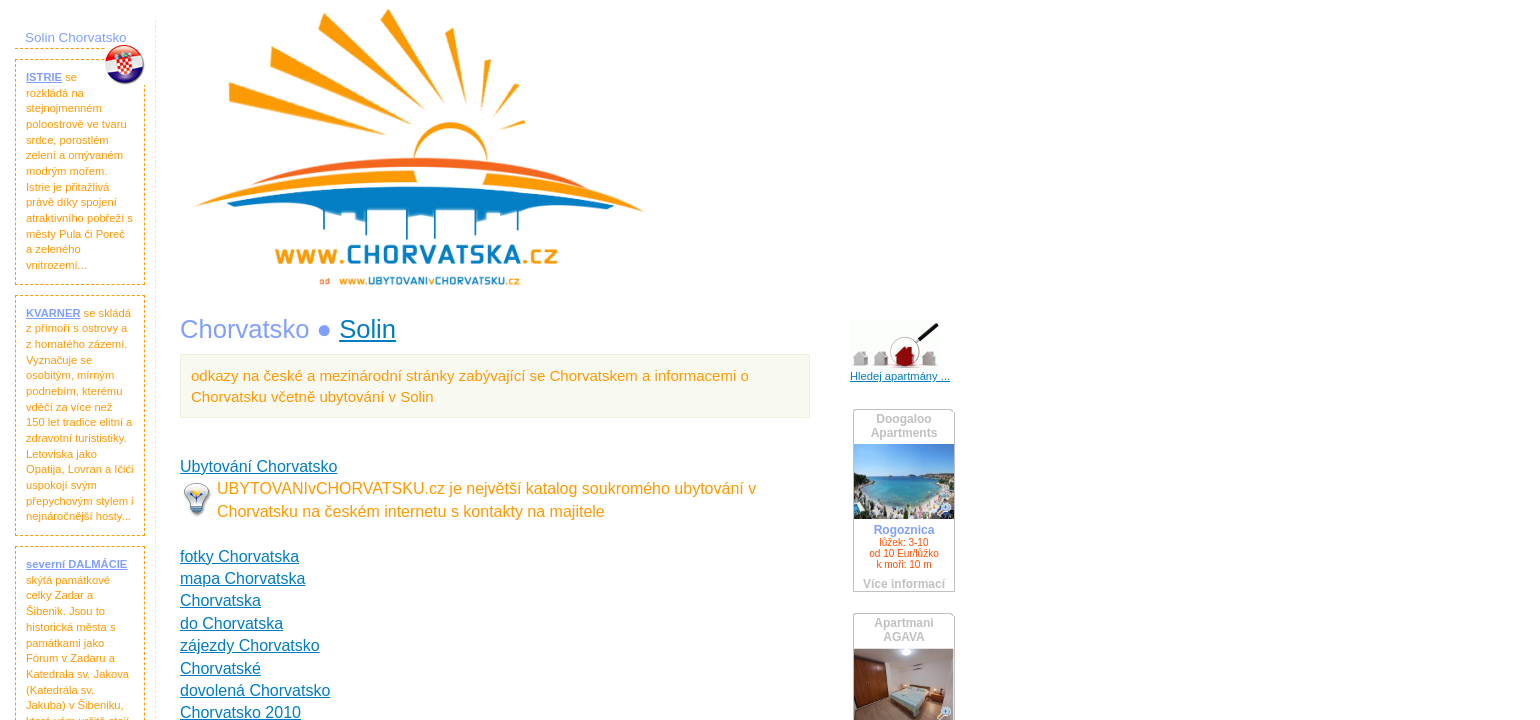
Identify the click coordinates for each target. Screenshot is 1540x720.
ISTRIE (44, 77)
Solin (367, 329)
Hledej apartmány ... (900, 376)
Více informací (904, 584)
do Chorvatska (231, 623)
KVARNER (53, 313)
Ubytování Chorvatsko (258, 466)
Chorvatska (220, 600)
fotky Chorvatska (239, 556)
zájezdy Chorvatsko (250, 645)
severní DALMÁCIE (76, 564)
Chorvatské (220, 668)
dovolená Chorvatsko (255, 690)
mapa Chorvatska (242, 578)
